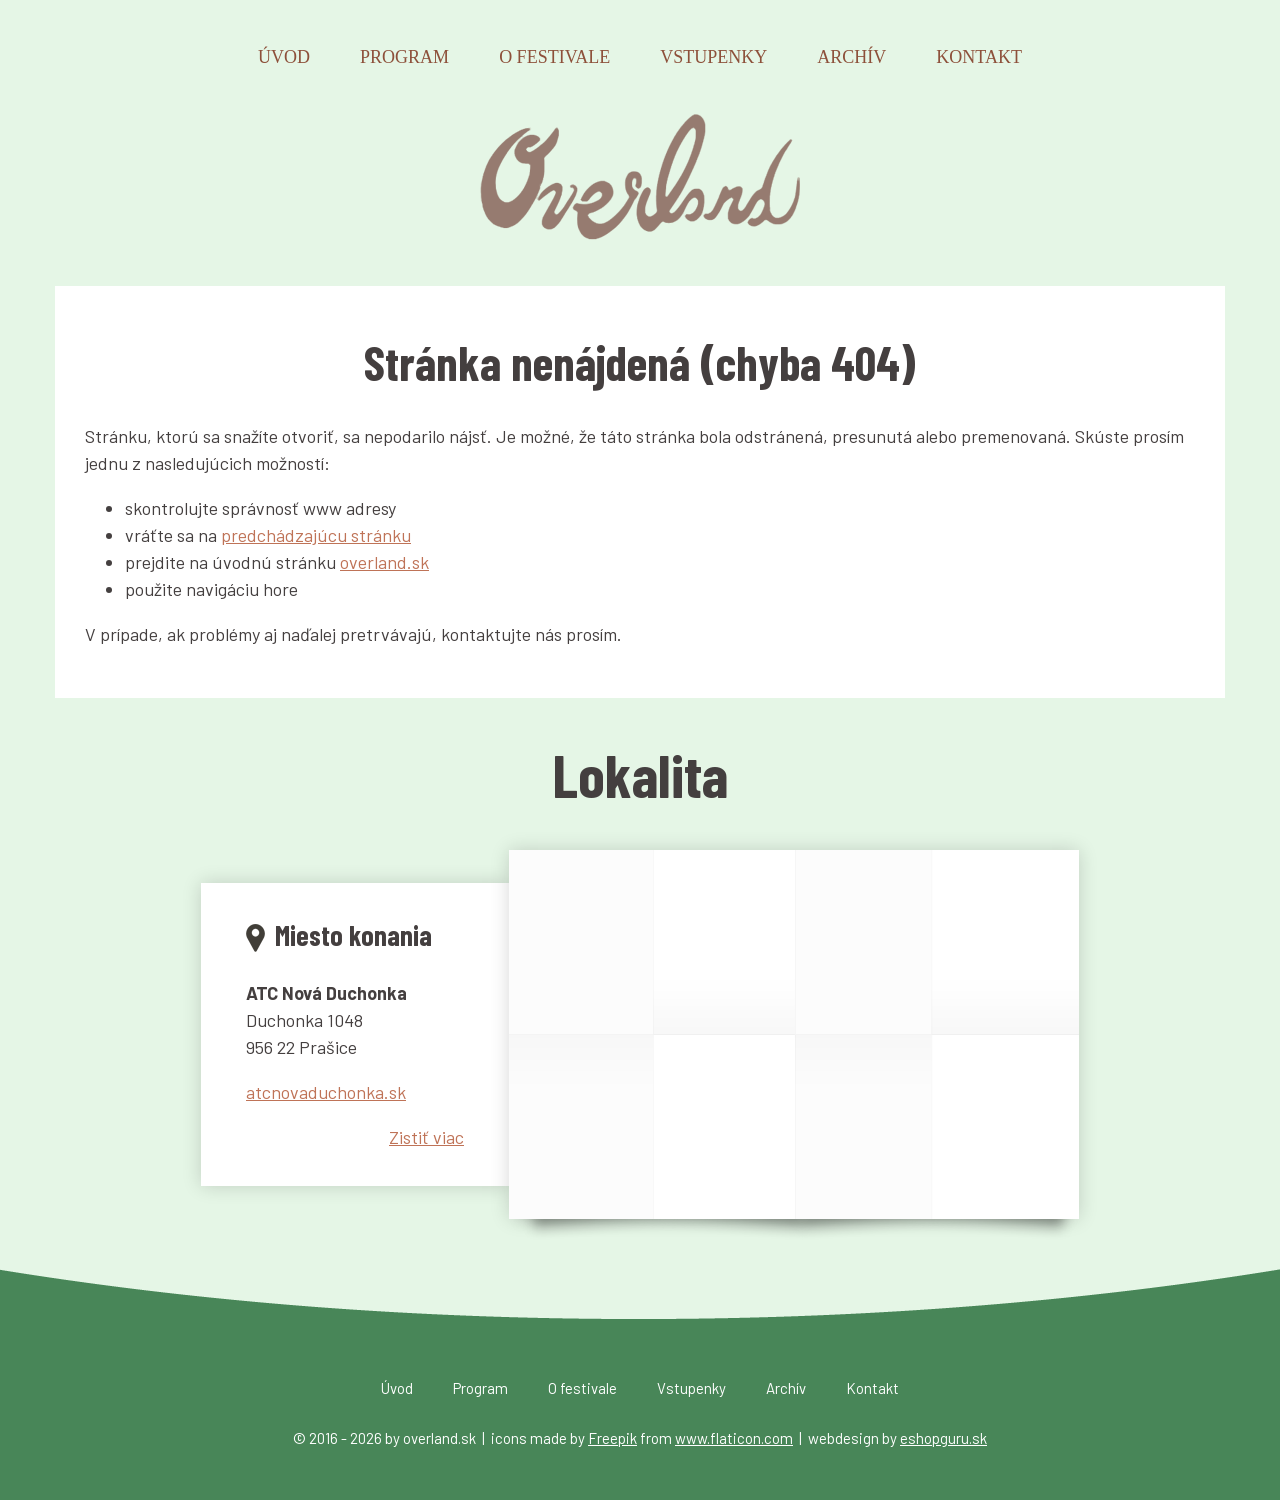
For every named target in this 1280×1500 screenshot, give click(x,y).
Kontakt (979, 57)
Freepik (612, 1438)
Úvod (284, 57)
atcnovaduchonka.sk (326, 1092)
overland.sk (384, 562)
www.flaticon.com (734, 1438)
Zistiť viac (426, 1137)
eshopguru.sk (943, 1438)
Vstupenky (713, 57)
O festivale (554, 57)
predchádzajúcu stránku (316, 535)
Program (404, 57)
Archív (851, 57)
